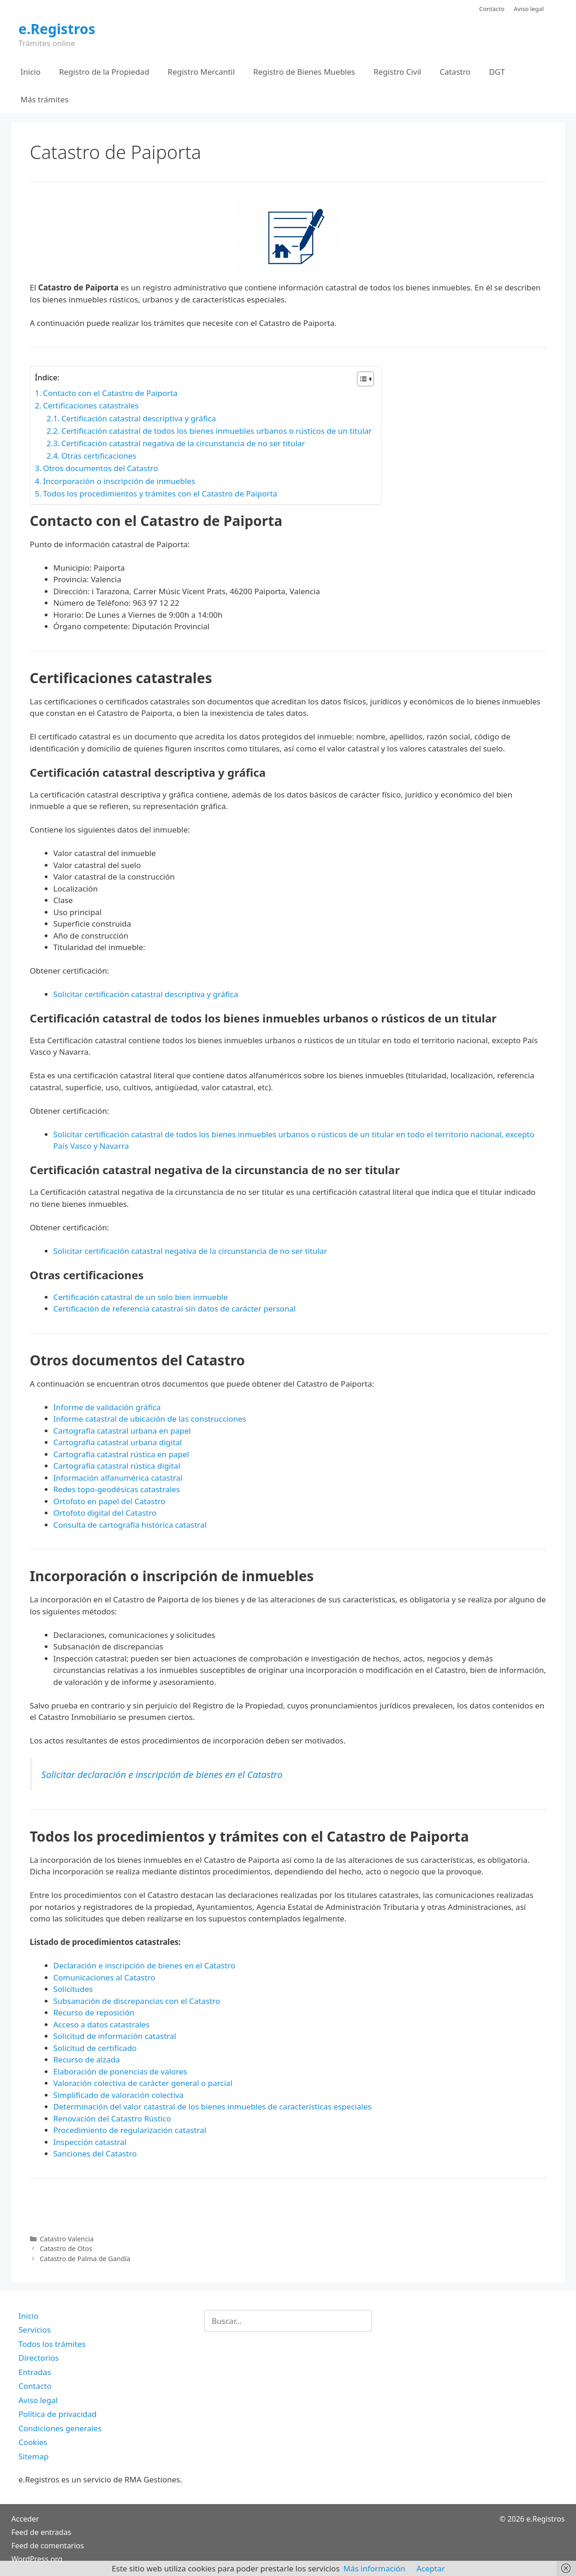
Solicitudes (73, 1989)
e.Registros (56, 28)
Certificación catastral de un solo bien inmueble (140, 1297)
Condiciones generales (59, 2428)
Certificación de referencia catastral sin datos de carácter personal (174, 1308)
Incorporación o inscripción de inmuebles (119, 481)
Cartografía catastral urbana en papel (122, 1430)
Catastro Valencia (67, 2238)
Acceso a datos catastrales (101, 2024)
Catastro (454, 71)
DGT (497, 71)
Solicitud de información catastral (114, 2036)
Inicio (31, 71)
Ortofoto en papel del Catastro (109, 1501)
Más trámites (45, 99)
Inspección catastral (90, 2142)
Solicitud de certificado (95, 2048)
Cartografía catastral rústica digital (116, 1465)
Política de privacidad (57, 2414)
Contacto (492, 9)
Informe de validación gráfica (107, 1407)
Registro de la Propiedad (104, 71)
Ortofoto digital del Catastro (106, 1512)
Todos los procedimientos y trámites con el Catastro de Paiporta (160, 493)
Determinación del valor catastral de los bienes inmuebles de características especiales (212, 2106)
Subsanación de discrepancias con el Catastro (136, 2001)
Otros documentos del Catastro (100, 468)
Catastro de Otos (66, 2248)
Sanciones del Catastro (95, 2153)
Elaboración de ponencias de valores (120, 2071)
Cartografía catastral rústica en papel (121, 1454)
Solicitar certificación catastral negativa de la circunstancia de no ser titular (190, 1251)
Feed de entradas (41, 2532)
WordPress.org (37, 2559)
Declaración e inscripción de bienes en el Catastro (144, 1965)
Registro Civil (397, 71)
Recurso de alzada (86, 2059)
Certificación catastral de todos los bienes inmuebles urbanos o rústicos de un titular (216, 430)
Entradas (34, 2372)
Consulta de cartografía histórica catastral (130, 1524)
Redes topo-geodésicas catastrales (116, 1489)
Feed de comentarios (48, 2546)
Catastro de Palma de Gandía (85, 2258)
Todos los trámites (52, 2344)
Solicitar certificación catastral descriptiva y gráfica (145, 994)
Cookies (33, 2442)
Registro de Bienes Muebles (304, 71)
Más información (374, 2568)
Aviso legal (529, 9)
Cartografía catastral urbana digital (117, 1442)
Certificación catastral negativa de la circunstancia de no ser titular (183, 443)
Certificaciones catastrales (90, 405)
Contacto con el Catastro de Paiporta (110, 393)
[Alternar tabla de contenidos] (361, 379)
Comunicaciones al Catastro (104, 1977)
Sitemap (33, 2456)
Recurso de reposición (94, 2012)
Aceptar (430, 2568)
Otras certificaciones (99, 455)
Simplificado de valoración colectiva (118, 2095)
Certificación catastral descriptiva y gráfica (138, 418)
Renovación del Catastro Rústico (112, 2118)
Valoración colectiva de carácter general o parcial (142, 2083)
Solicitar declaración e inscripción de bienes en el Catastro (162, 1774)
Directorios (38, 2357)
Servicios (34, 2329)
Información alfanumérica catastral (118, 1477)
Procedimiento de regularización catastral (130, 2130)
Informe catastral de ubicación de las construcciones (149, 1418)
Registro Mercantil (201, 71)
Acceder (25, 2519)
